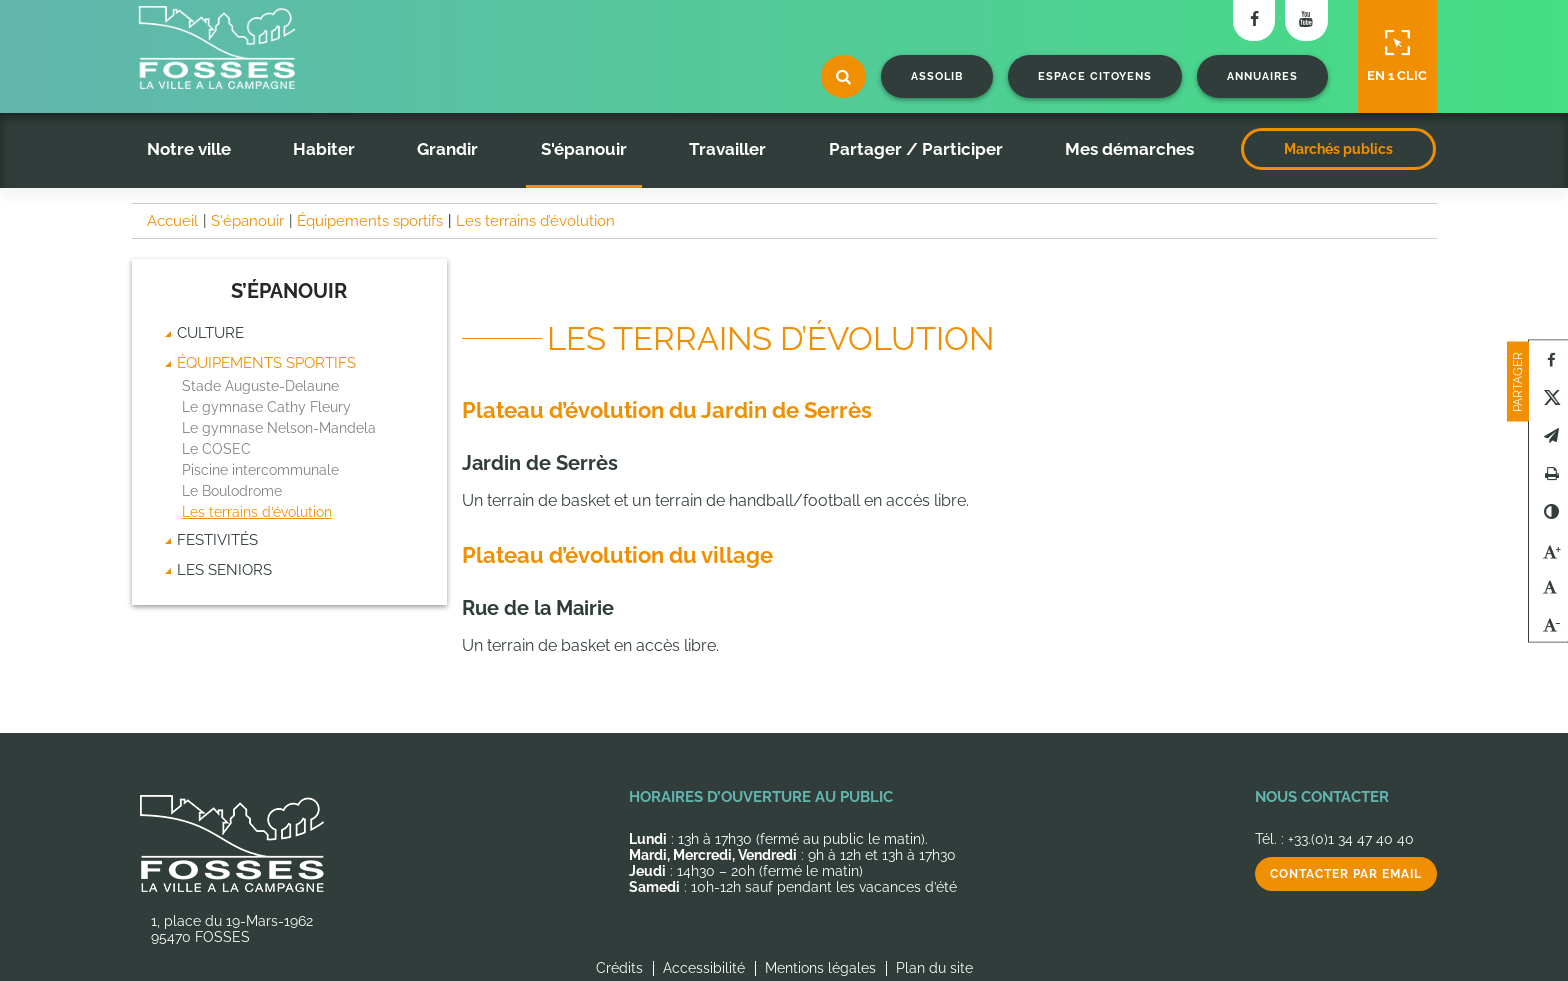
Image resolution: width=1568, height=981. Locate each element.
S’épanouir (289, 291)
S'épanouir (584, 149)
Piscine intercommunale (260, 470)
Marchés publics (1338, 149)
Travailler (727, 149)
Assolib (937, 76)
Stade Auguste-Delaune (260, 386)
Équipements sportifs (266, 363)
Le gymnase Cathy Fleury (266, 407)
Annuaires (1262, 76)
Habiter (324, 149)
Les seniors (224, 570)
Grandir (447, 149)
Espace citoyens (1095, 76)
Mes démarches (1129, 149)
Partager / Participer (916, 149)
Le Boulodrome (232, 491)
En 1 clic (1397, 56)
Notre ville (189, 149)
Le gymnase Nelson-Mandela (279, 428)
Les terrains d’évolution (257, 512)
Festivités (217, 540)
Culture (210, 333)
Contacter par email (1346, 874)
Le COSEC (216, 449)
